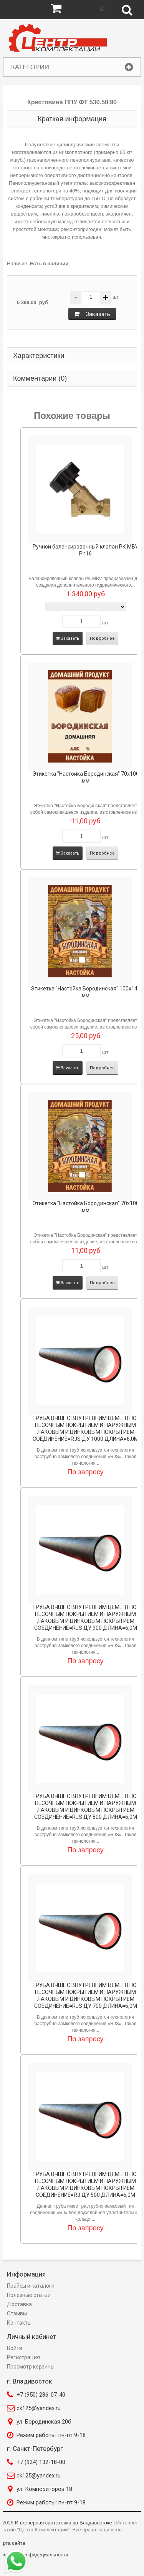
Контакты (19, 2323)
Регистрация (23, 2357)
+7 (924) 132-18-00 (41, 2462)
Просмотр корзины (31, 2367)
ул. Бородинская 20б (44, 2421)
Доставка (19, 2304)
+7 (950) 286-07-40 (41, 2394)
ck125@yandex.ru (39, 2408)
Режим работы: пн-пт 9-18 (51, 2435)
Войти (14, 2348)
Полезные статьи (29, 2295)
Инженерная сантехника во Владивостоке (63, 2523)
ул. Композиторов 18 (44, 2489)
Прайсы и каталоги (31, 2286)
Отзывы (17, 2313)
